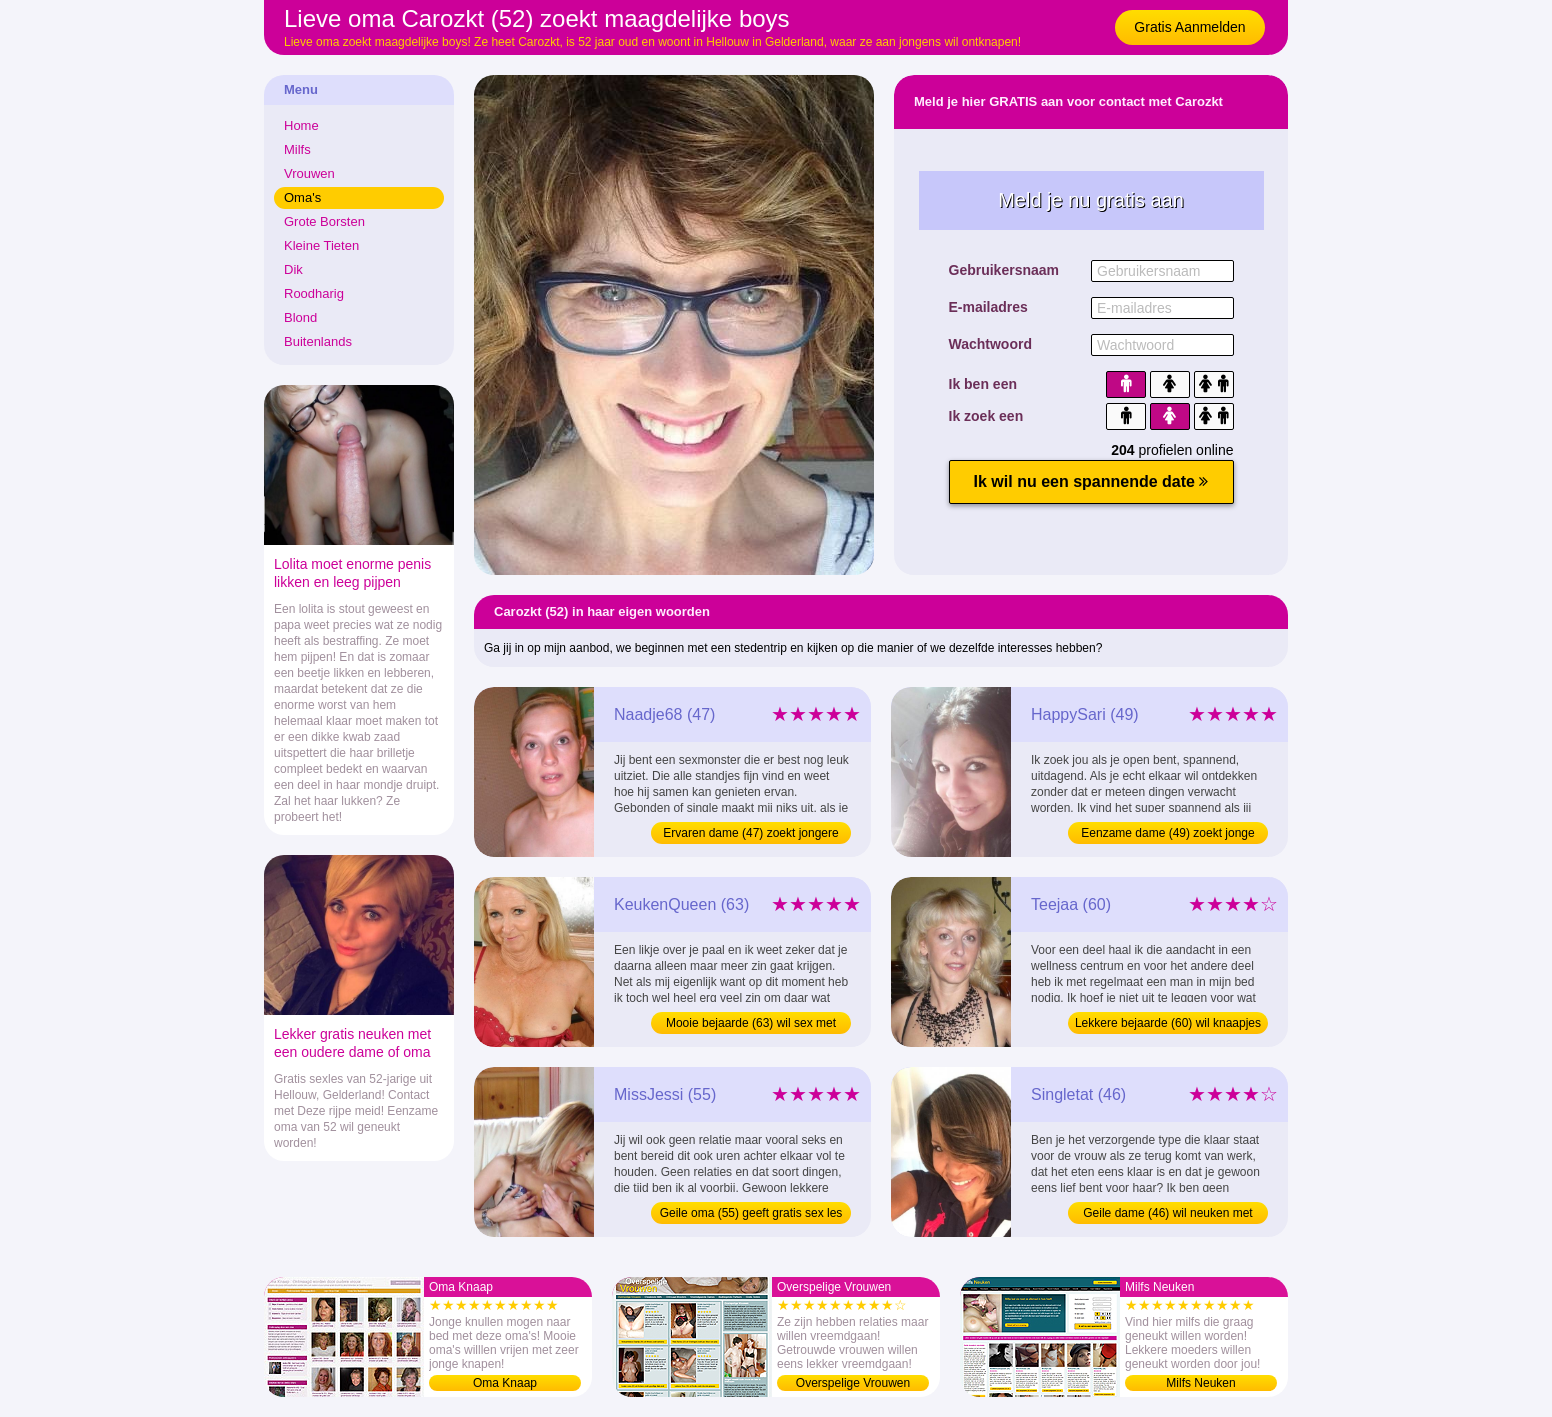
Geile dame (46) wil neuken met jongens (1167, 1215)
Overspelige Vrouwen (853, 1383)
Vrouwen (309, 173)
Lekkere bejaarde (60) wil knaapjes (1168, 1023)
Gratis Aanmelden (1189, 27)
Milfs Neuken (1200, 1383)
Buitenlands (318, 341)
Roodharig (314, 293)
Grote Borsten (324, 221)
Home (301, 125)
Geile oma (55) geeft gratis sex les (751, 1213)
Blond (300, 317)
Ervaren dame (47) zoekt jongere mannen (750, 835)
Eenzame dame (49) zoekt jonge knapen (1167, 835)
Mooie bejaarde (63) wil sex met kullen (751, 1025)
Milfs (297, 149)
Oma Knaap (505, 1383)
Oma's (302, 197)
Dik (293, 269)
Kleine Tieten (321, 245)
